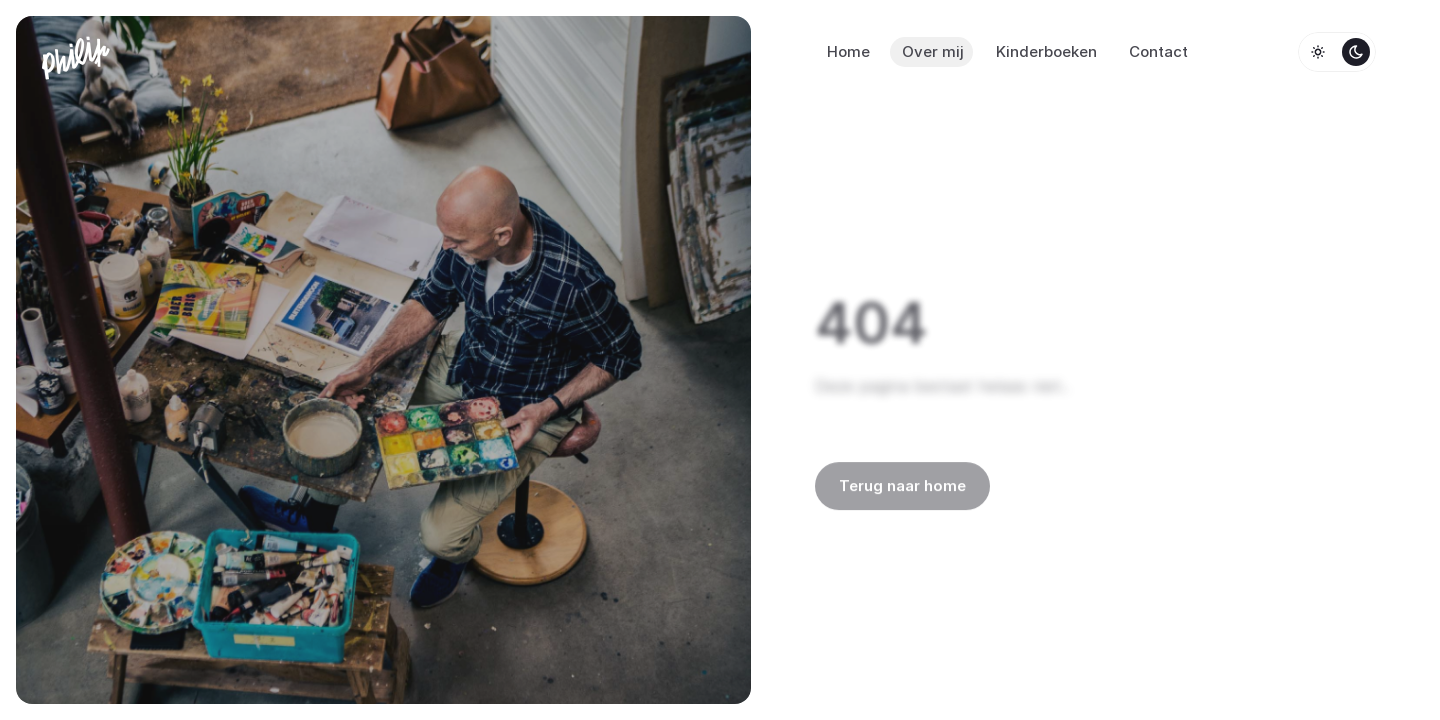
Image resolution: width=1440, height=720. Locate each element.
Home (848, 51)
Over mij (933, 51)
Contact (1158, 51)
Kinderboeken (1046, 51)
